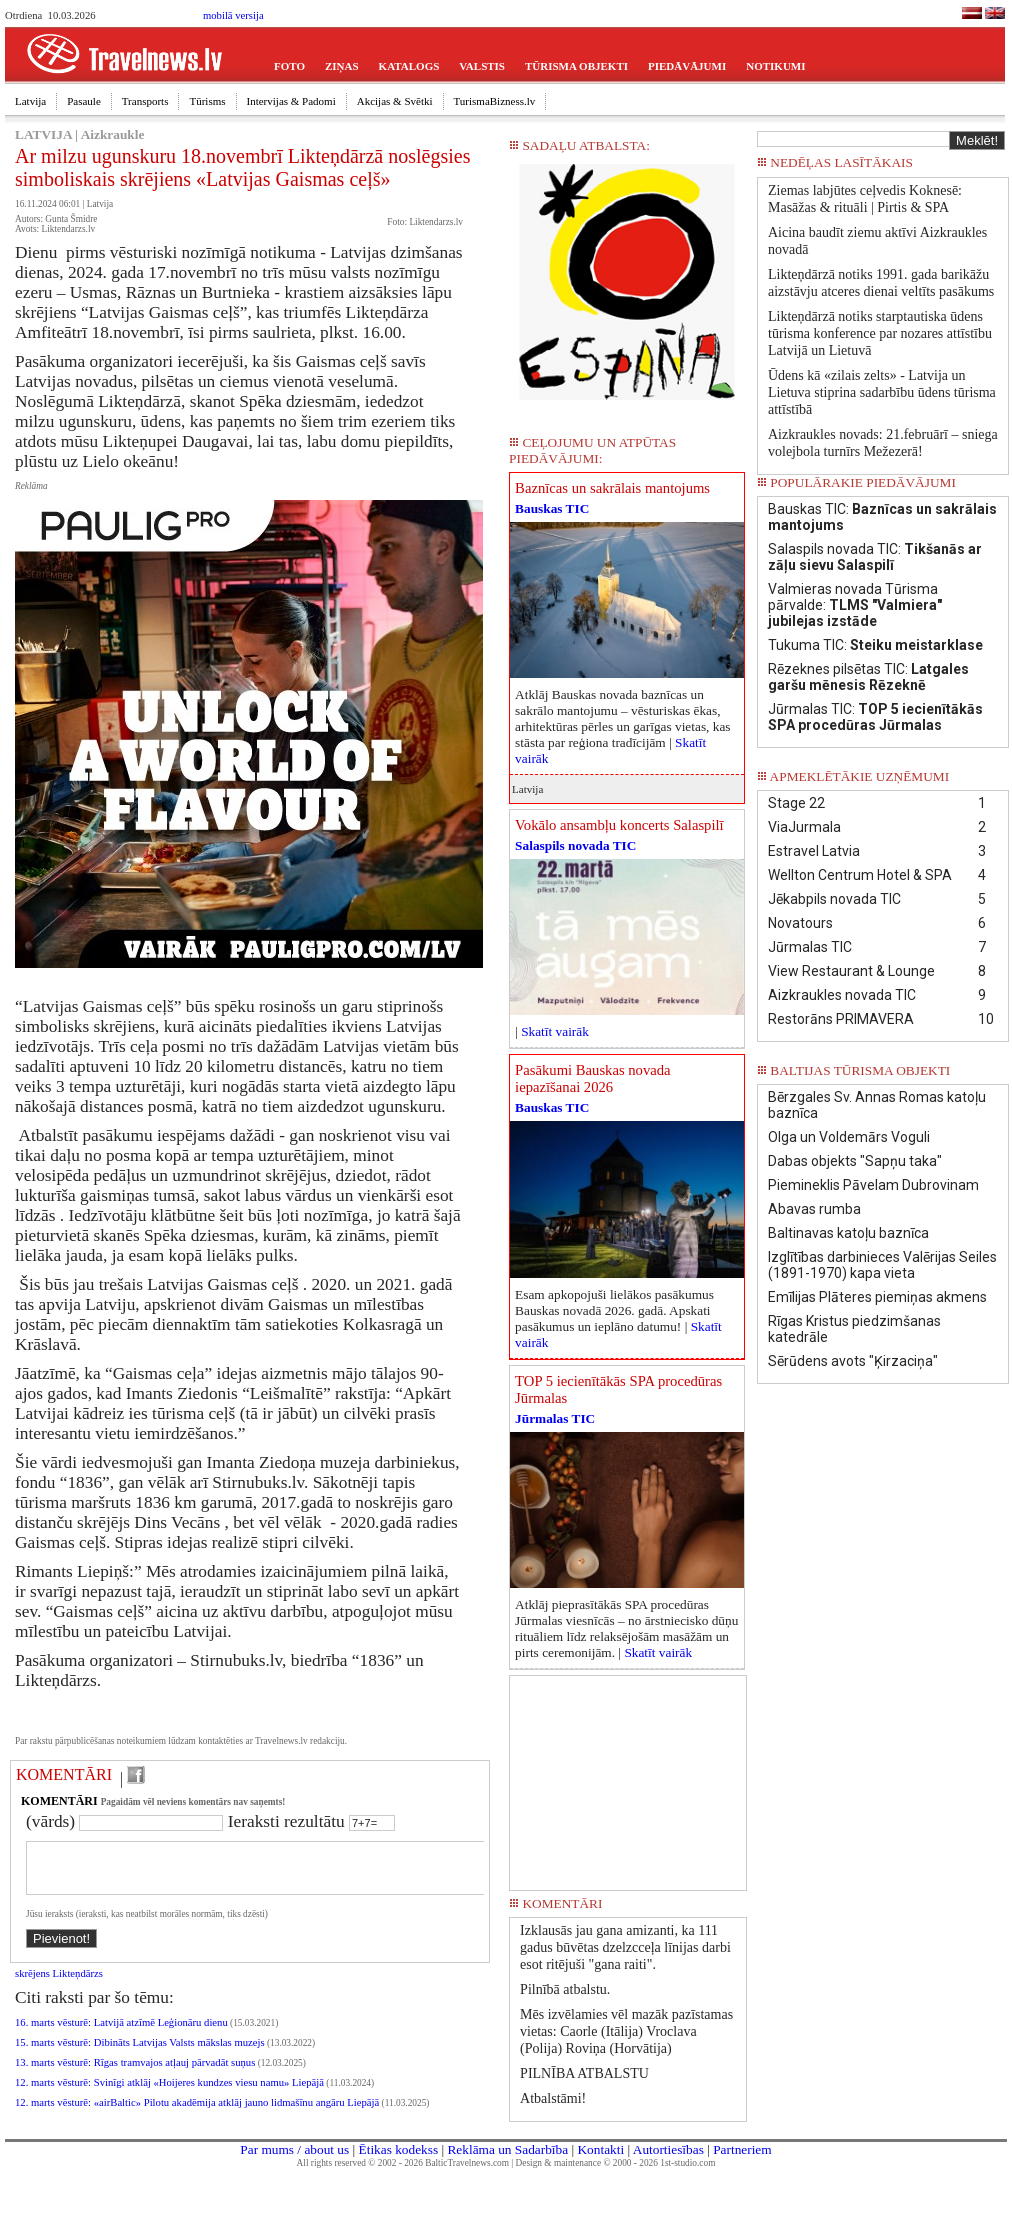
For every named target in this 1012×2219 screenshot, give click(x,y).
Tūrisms (207, 101)
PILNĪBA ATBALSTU (584, 2073)
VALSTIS (482, 66)
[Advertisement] (628, 1776)
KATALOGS (409, 66)
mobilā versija (233, 15)
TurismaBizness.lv (495, 101)
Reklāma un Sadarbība (507, 2156)
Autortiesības (668, 2156)
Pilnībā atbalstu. (565, 1989)
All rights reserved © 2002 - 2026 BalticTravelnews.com (403, 2170)
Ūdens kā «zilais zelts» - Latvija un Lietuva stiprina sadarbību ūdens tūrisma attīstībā (882, 392)
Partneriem (742, 2156)
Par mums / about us (294, 2156)
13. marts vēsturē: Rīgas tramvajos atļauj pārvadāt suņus (135, 2074)
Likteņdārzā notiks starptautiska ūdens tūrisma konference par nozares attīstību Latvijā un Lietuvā (880, 333)
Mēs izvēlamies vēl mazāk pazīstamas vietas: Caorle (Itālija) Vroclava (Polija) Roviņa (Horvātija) (626, 2031)
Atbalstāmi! (553, 2098)
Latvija (30, 101)
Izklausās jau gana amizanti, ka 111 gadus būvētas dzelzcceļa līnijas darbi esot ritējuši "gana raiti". (625, 1947)
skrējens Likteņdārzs (59, 1985)
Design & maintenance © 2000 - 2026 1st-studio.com (616, 2170)
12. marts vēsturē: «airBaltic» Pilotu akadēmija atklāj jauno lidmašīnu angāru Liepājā (197, 2114)
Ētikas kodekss (399, 2156)
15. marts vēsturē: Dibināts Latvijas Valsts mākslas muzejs (140, 2054)
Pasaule (84, 101)
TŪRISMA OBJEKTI (576, 66)
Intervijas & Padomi (291, 101)
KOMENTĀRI (64, 1774)
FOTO (289, 66)
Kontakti (600, 2156)
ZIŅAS (342, 66)
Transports (145, 101)
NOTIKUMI (775, 66)
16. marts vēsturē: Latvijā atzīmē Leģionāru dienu (121, 2034)
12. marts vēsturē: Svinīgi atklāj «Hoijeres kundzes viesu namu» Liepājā (169, 2094)
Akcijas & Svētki (395, 101)
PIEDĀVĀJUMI (687, 66)
